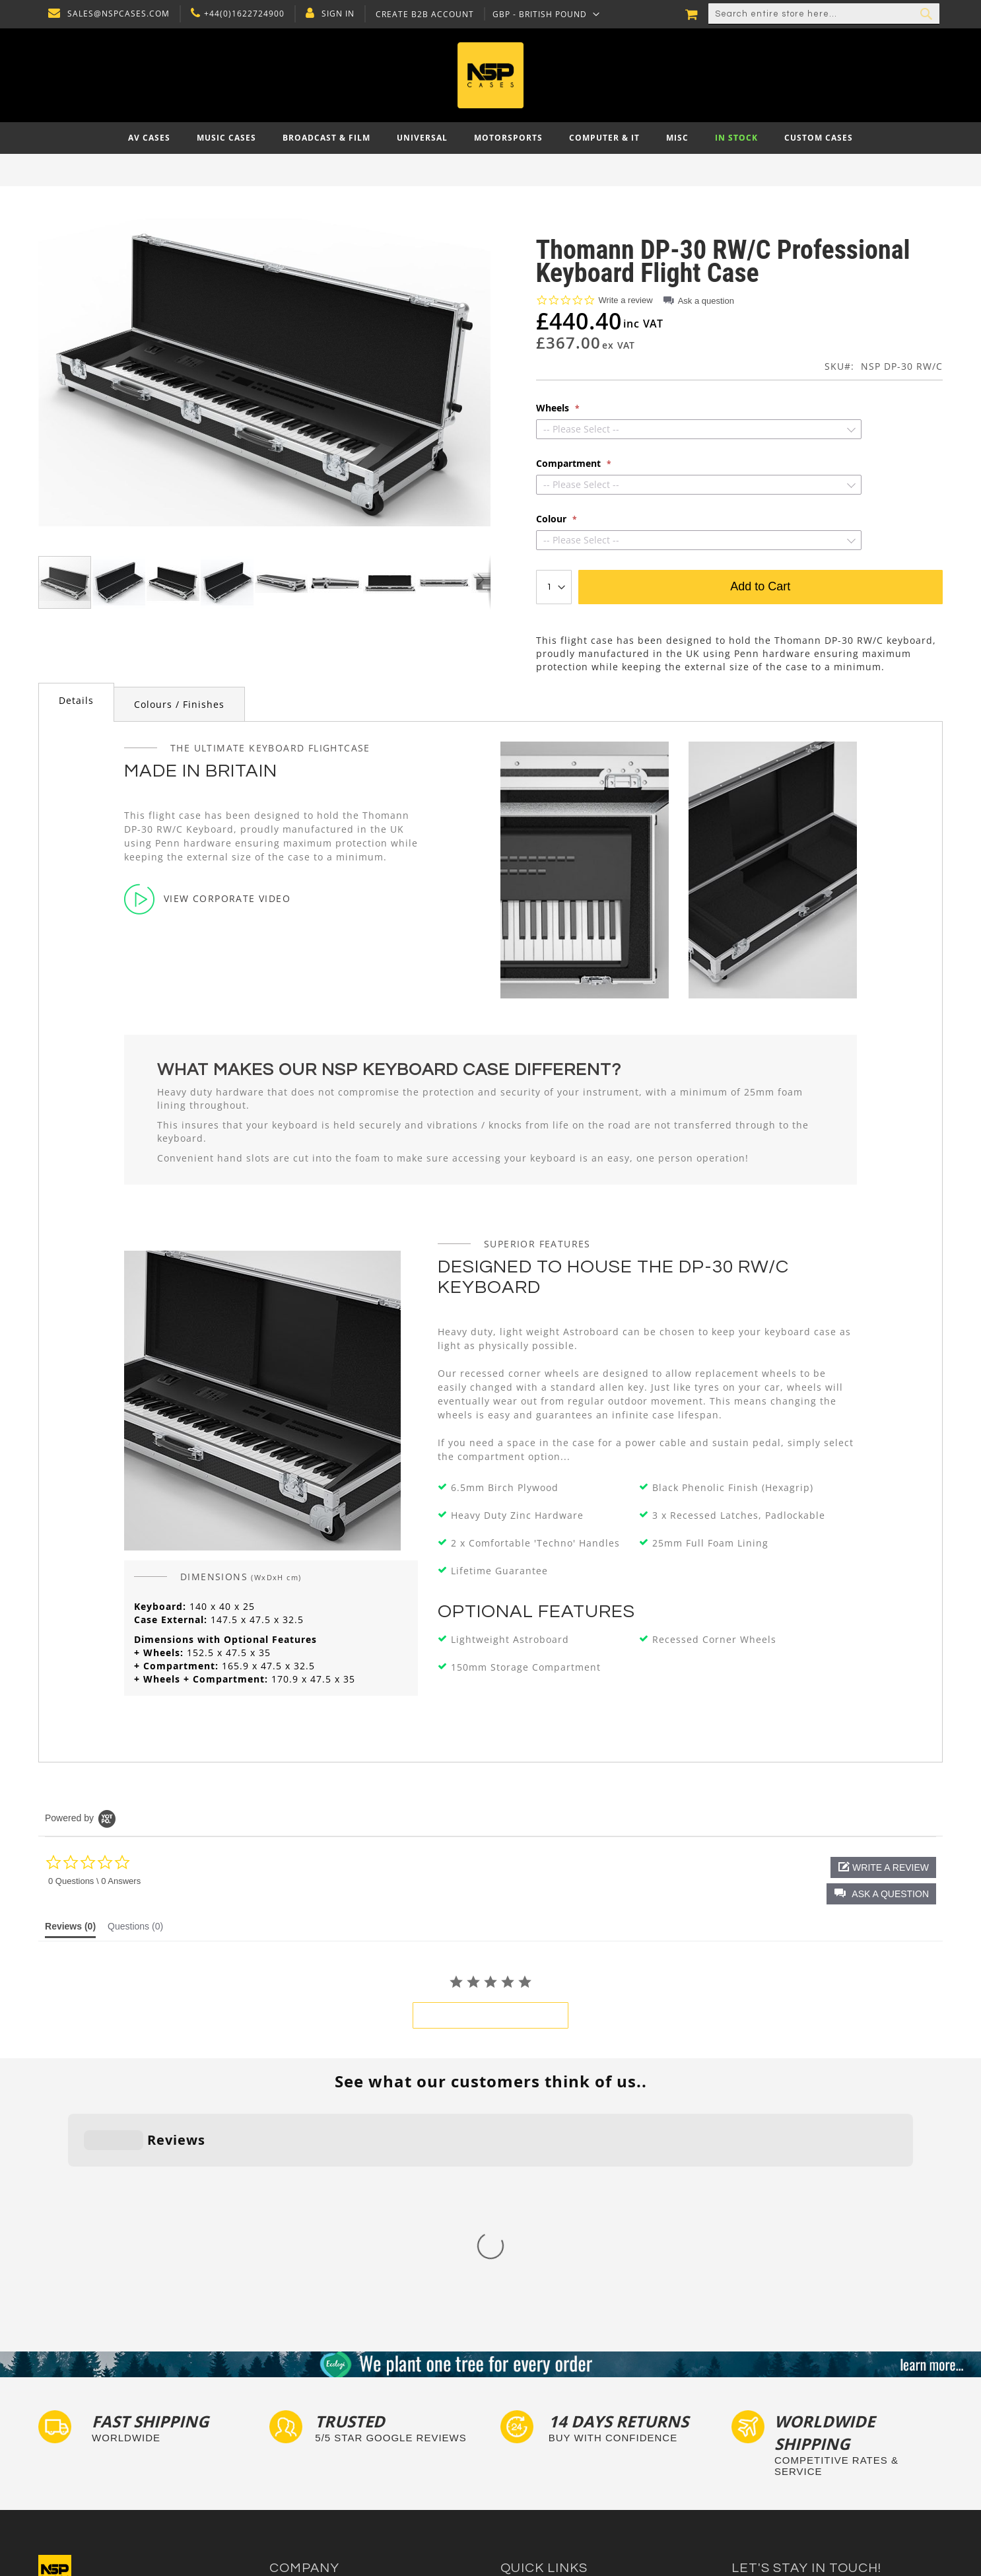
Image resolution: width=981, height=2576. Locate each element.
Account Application (312, 2456)
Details (76, 700)
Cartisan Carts (300, 2481)
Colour (552, 519)
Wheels (554, 408)
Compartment (569, 463)
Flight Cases (526, 2392)
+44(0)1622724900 (241, 14)
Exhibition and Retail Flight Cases (571, 2468)
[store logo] (491, 75)
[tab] (76, 702)
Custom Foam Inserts (545, 2405)
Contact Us (292, 2405)
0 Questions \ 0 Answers (94, 1881)
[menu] (490, 138)
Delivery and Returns (314, 2430)
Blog (278, 2468)
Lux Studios (524, 2481)
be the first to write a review (490, 2015)
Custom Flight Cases (544, 2443)
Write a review (626, 300)
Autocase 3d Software (547, 2493)
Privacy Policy (298, 2417)
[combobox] (823, 13)
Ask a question (706, 301)
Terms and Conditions (316, 2443)
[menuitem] (149, 138)
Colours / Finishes (179, 704)
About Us (288, 2392)
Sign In (334, 14)
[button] (543, 13)
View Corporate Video (207, 899)
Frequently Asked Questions (560, 2430)
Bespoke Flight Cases (546, 2456)
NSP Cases (292, 2493)
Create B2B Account (421, 14)
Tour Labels (525, 2417)
